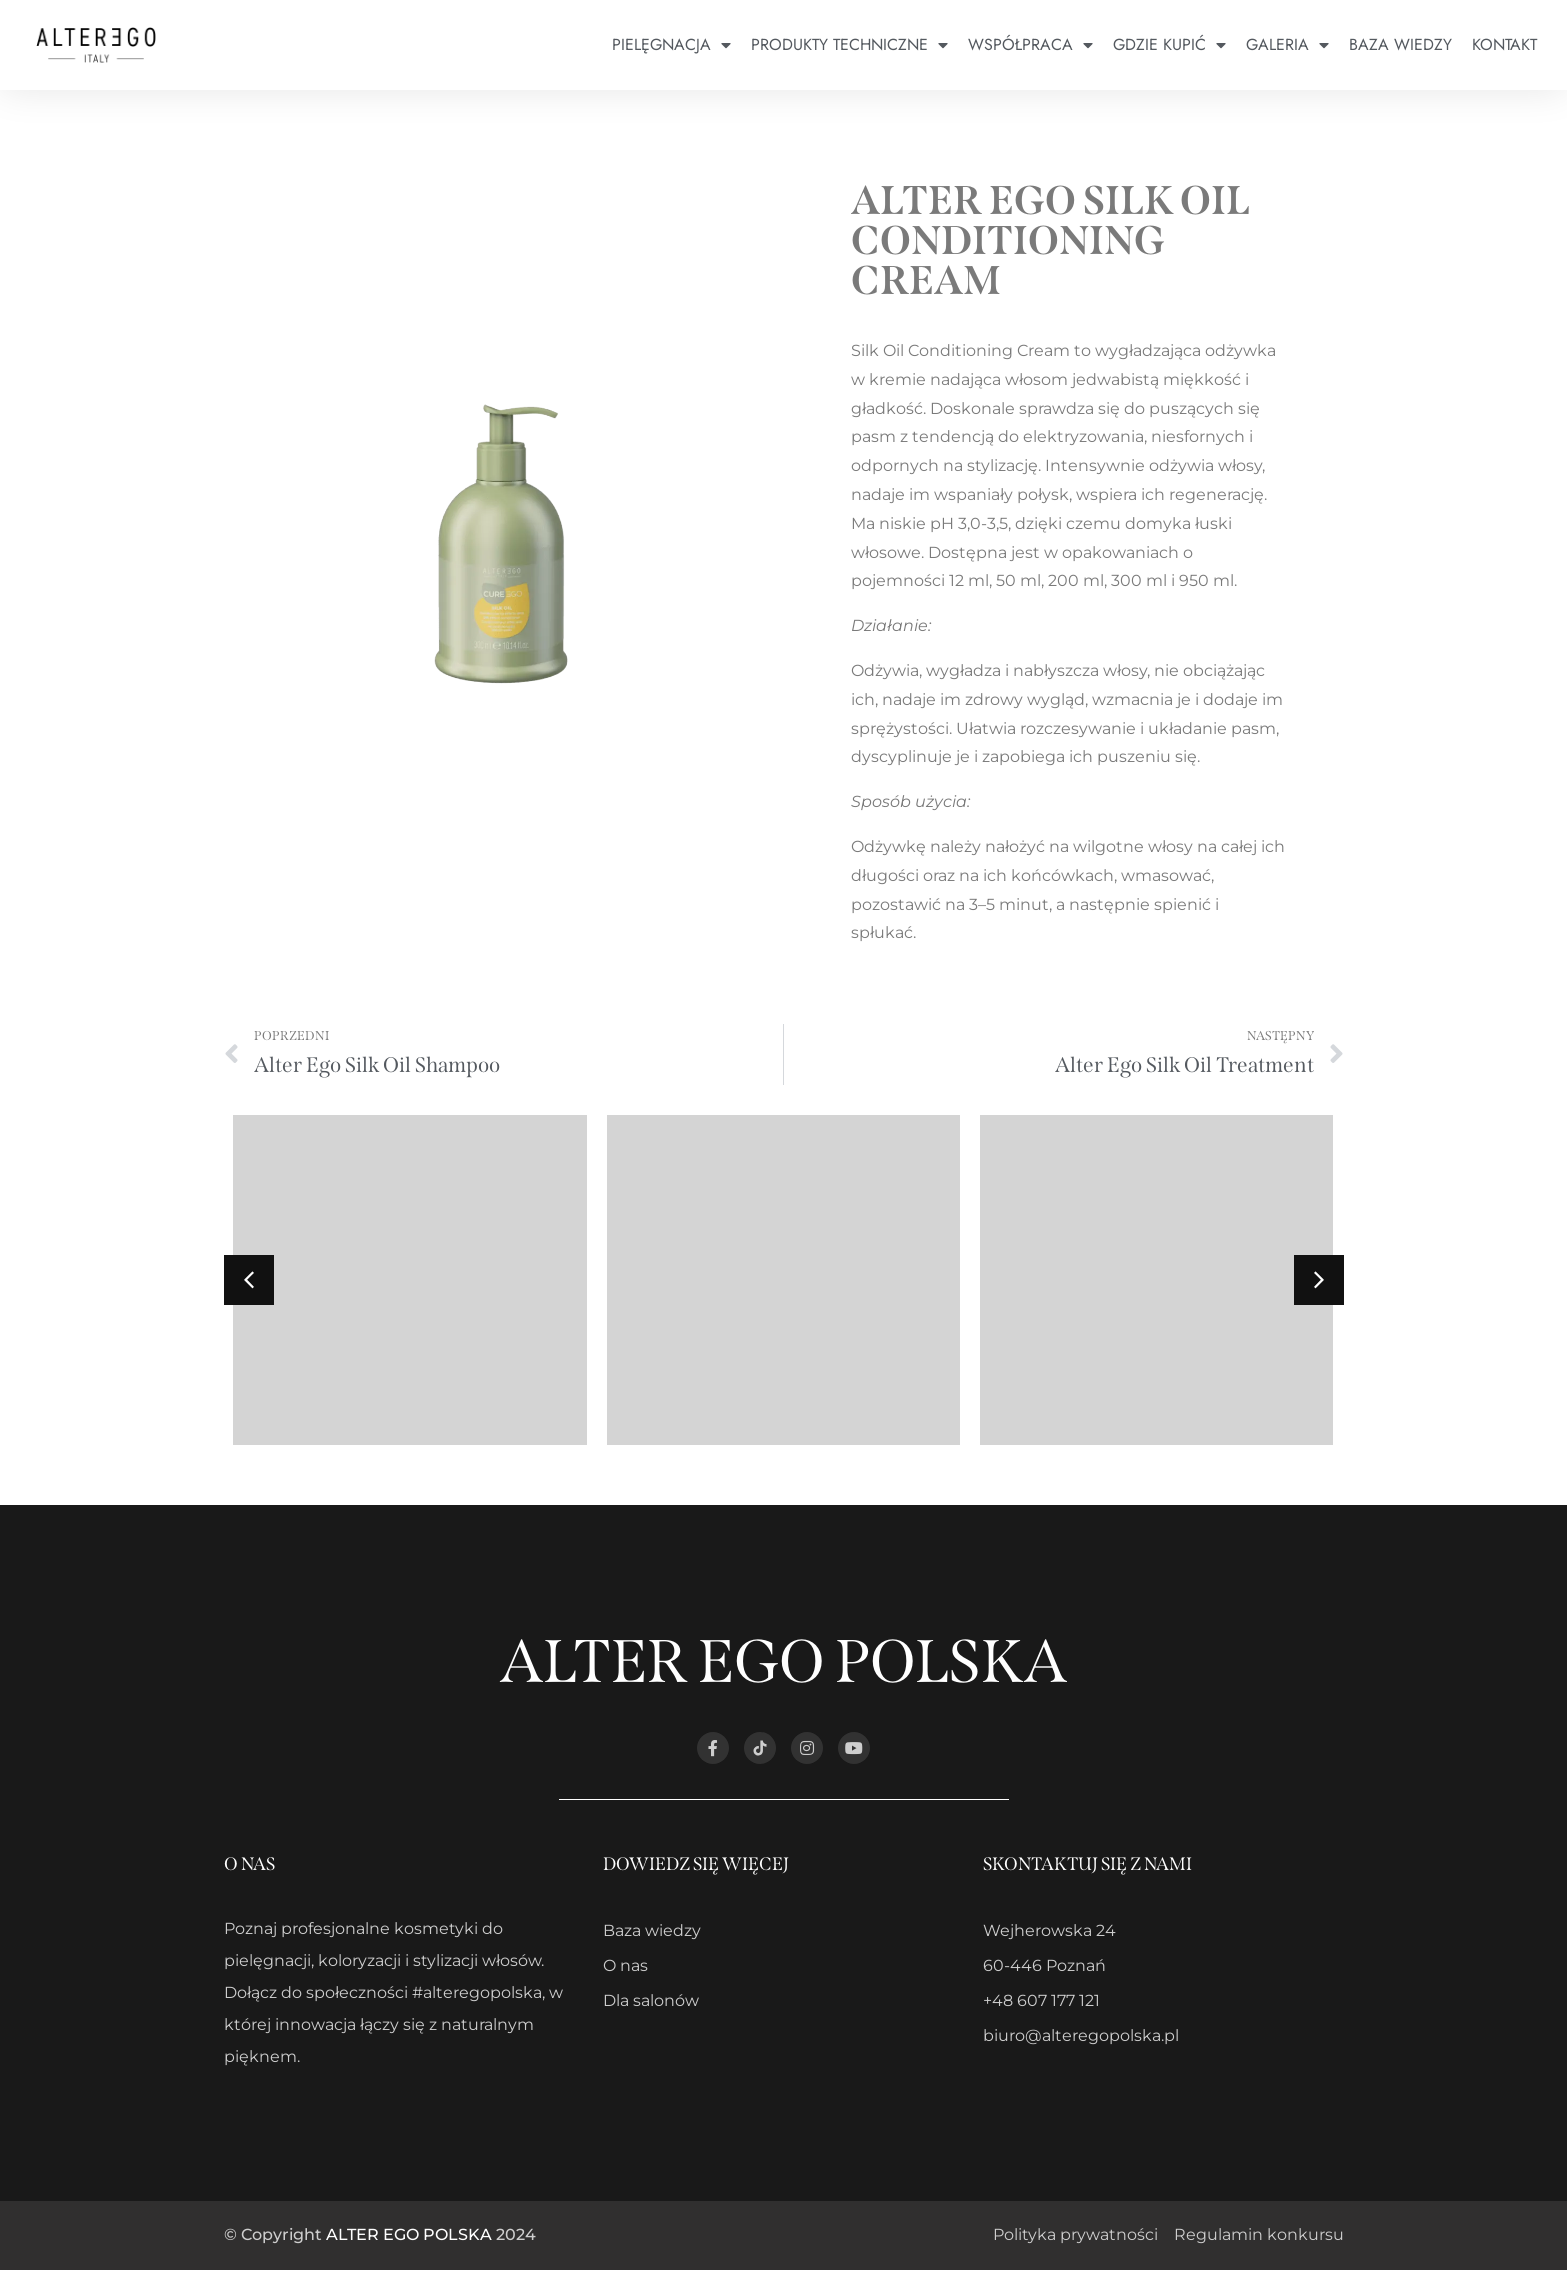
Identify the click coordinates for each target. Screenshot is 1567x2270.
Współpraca (1030, 45)
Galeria (1287, 45)
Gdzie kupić (1169, 45)
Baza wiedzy (1400, 44)
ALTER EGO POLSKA (409, 2234)
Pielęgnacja (671, 45)
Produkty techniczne (849, 45)
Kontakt (1504, 44)
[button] (1319, 1280)
